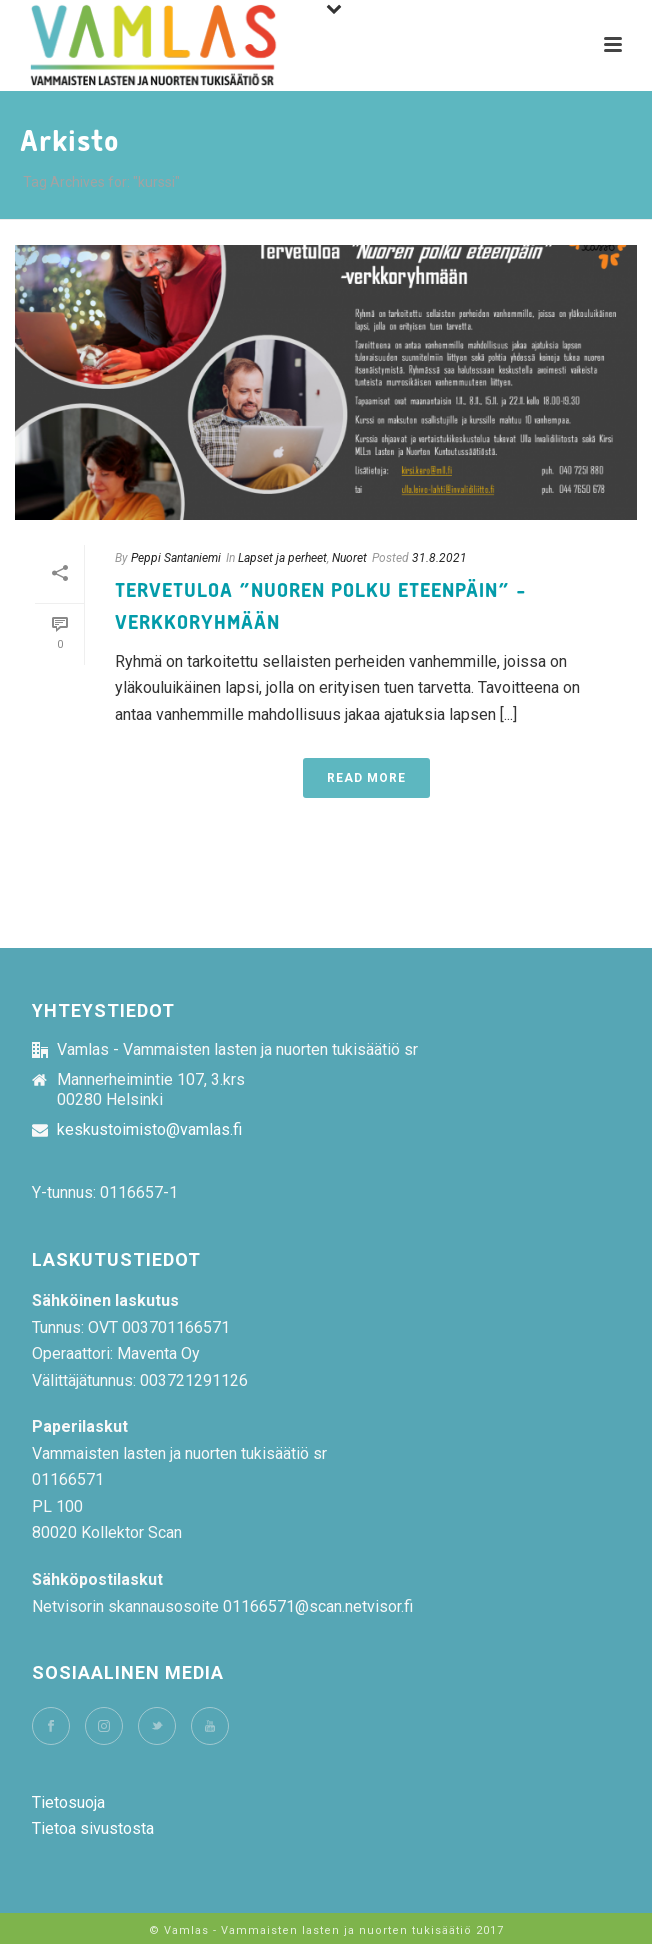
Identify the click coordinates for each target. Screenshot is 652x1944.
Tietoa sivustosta (93, 1828)
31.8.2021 (439, 558)
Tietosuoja (68, 1802)
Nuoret (349, 558)
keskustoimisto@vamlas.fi (149, 1130)
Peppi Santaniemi (176, 558)
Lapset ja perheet (282, 558)
